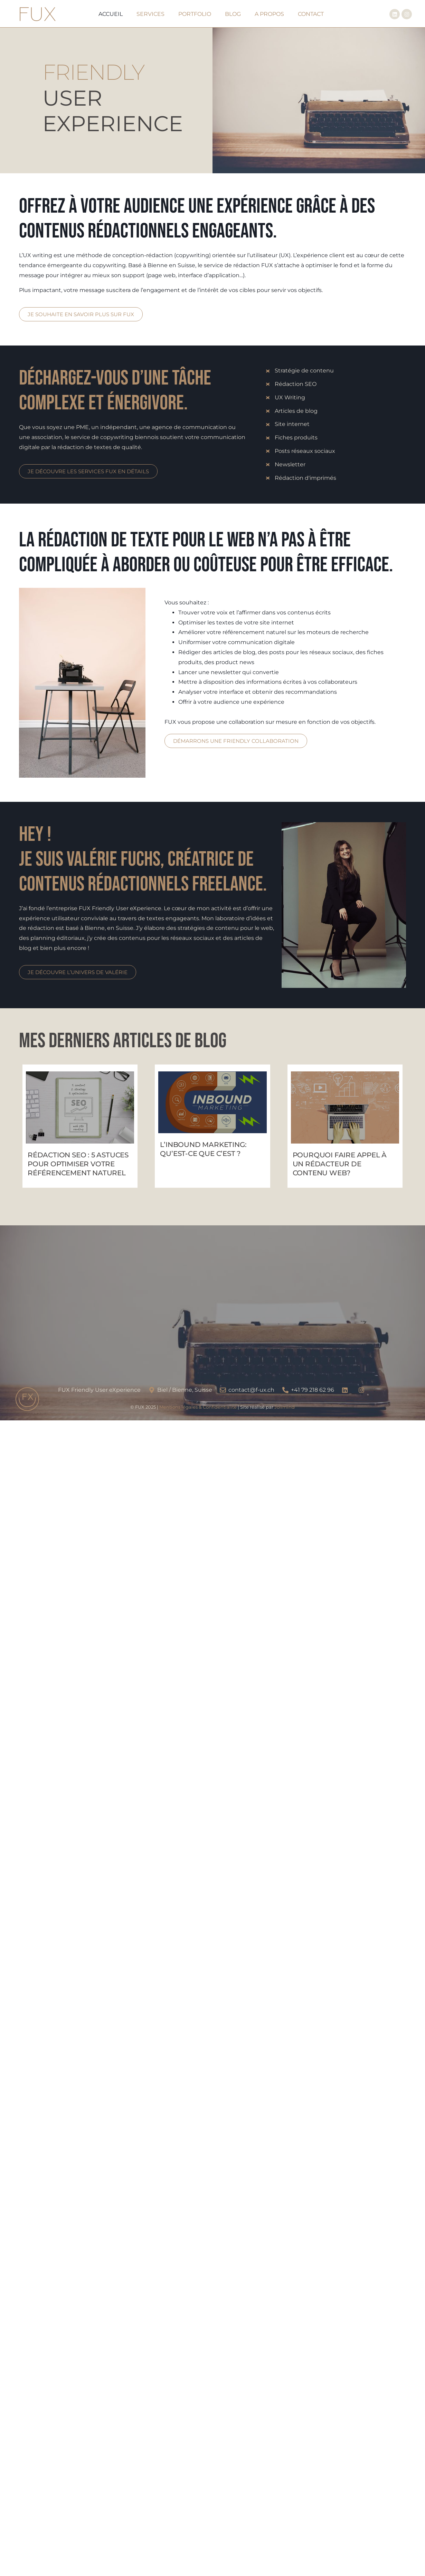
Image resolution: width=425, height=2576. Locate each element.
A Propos (269, 14)
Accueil (110, 14)
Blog (233, 14)
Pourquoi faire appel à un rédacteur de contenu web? (340, 1164)
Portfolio (194, 14)
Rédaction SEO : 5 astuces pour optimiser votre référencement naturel (78, 1164)
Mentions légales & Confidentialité (198, 1407)
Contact (311, 14)
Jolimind (284, 1407)
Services (150, 14)
